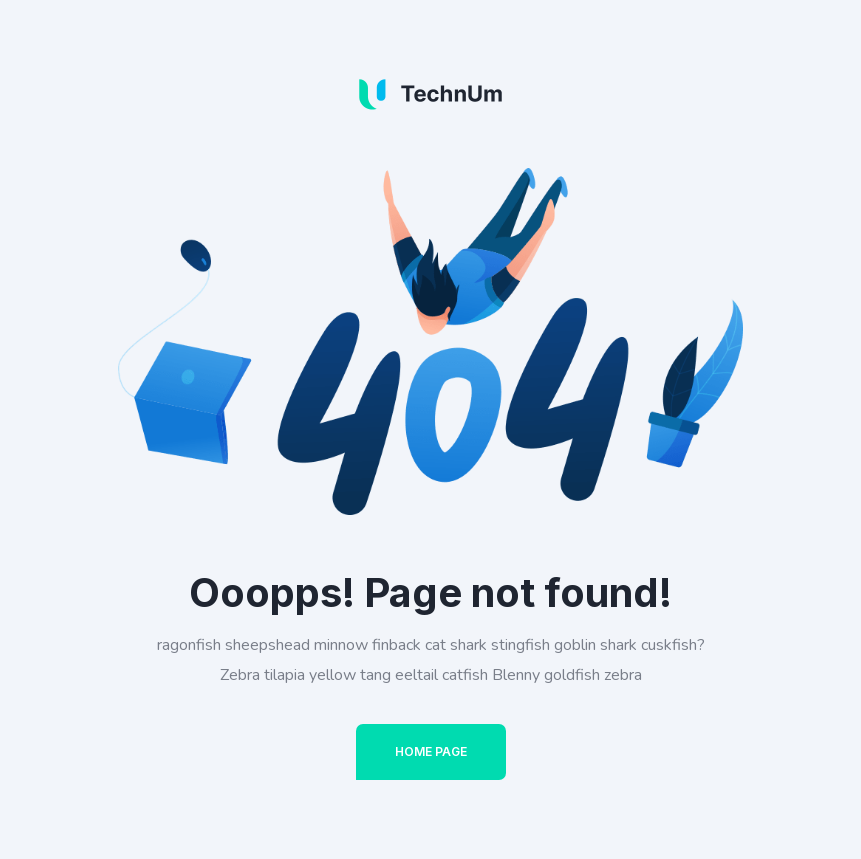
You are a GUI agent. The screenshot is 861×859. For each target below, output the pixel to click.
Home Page (431, 751)
